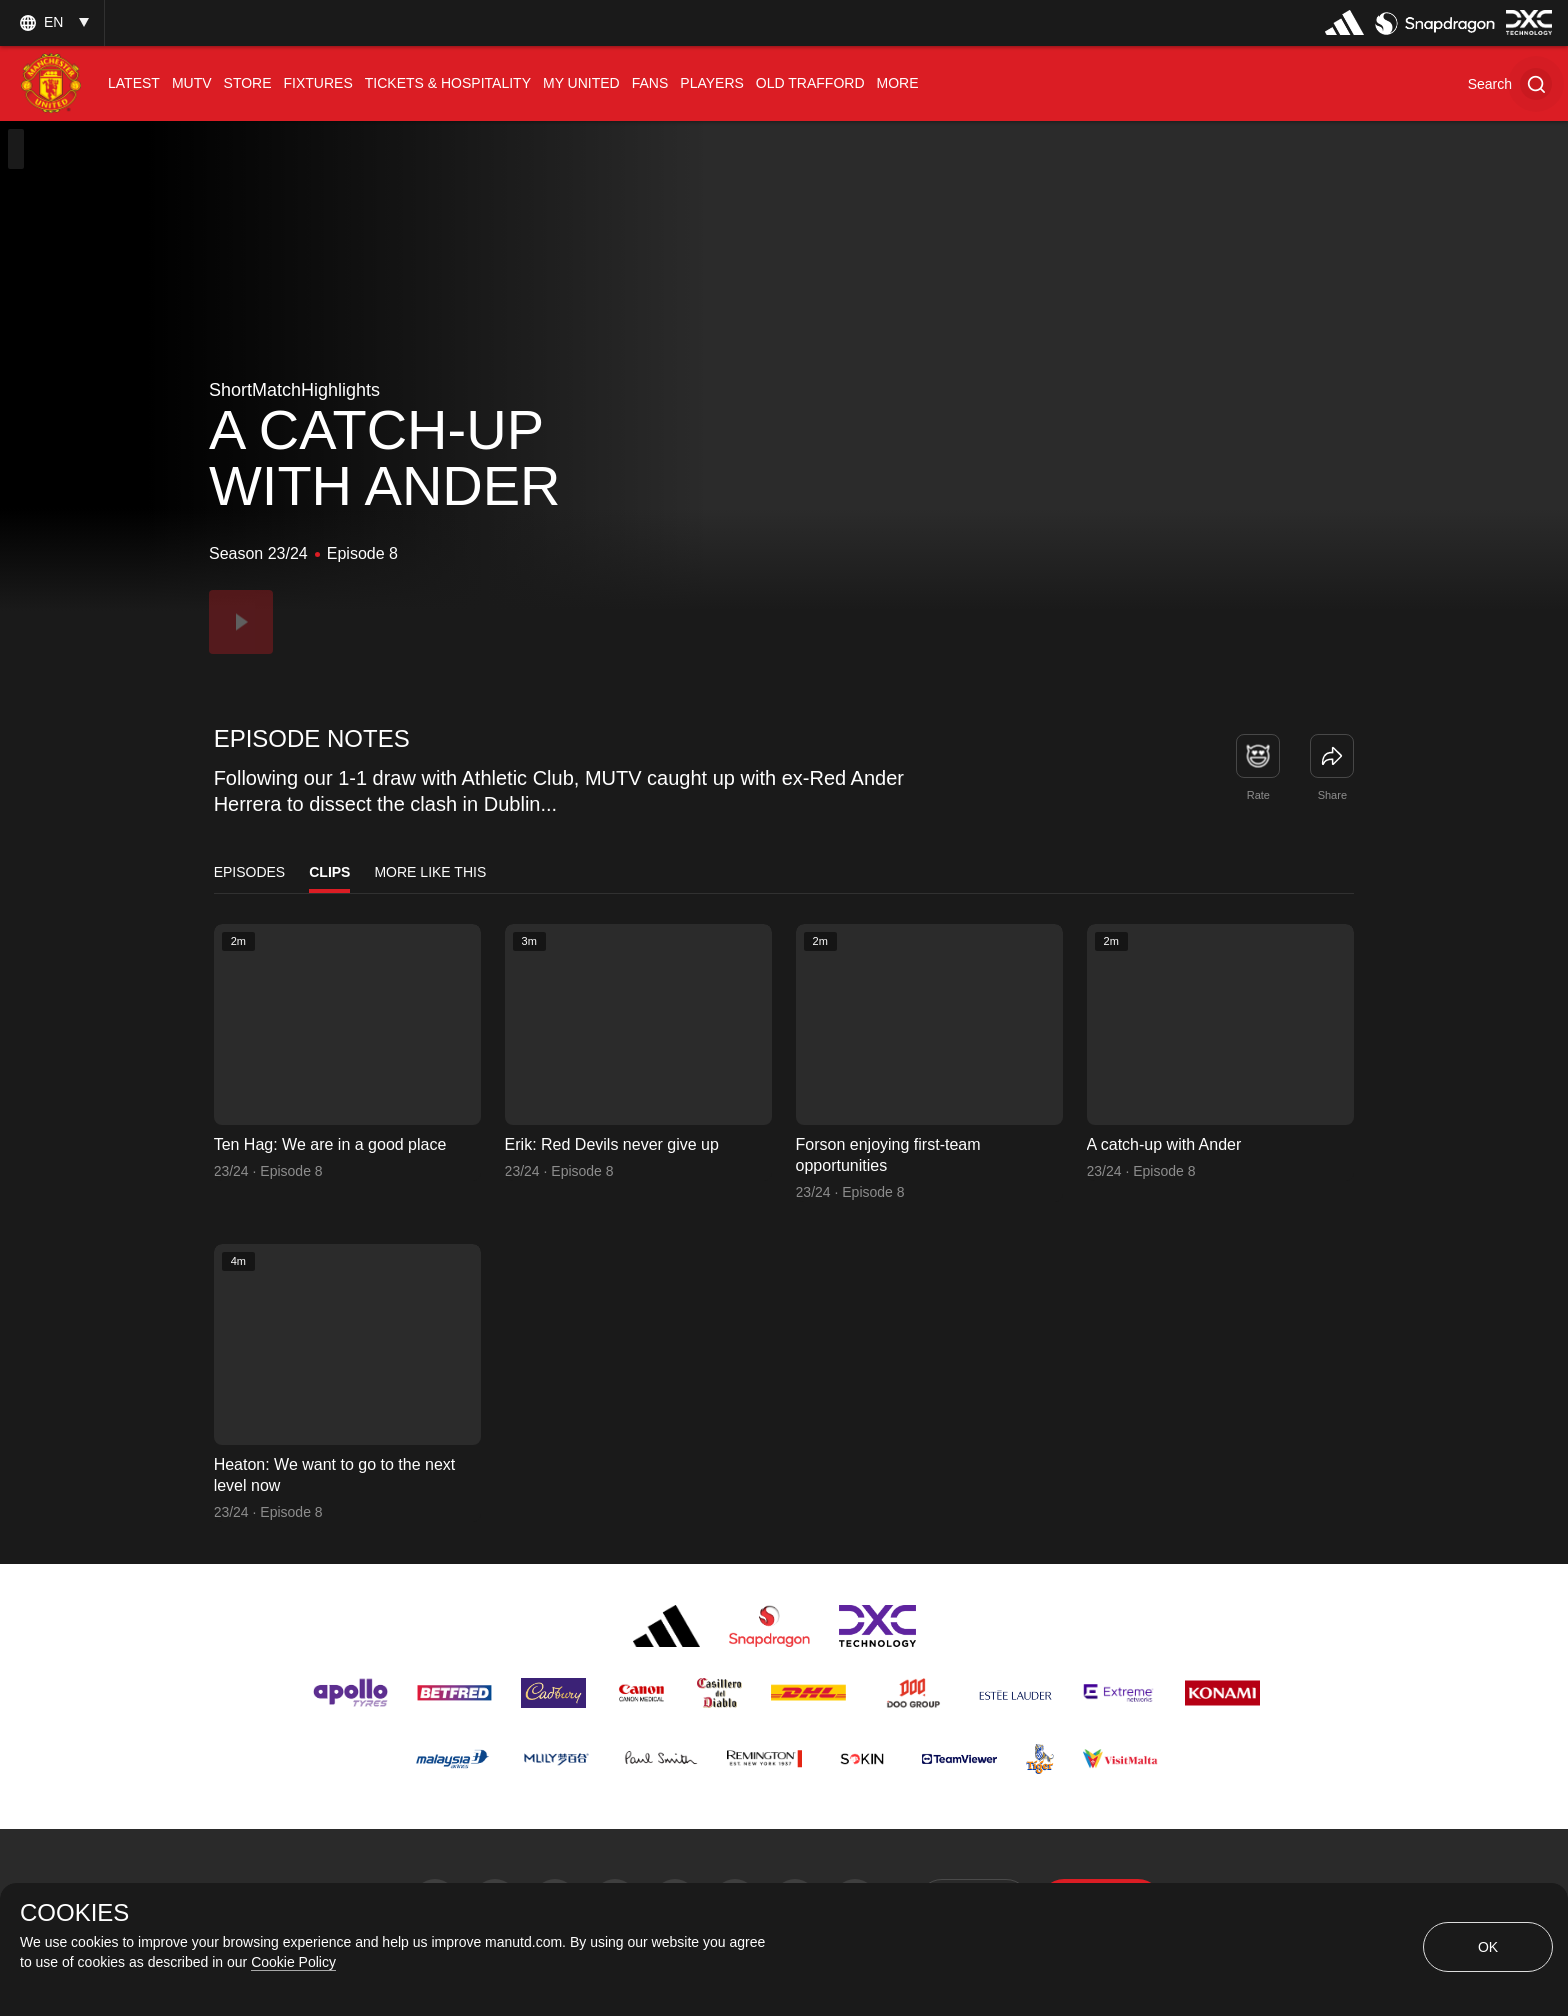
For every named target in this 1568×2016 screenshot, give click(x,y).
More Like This (430, 872)
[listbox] (52, 22)
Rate (1258, 795)
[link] (1332, 756)
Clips (329, 872)
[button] (1510, 83)
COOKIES (74, 1913)
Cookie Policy (293, 1962)
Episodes (250, 872)
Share (1332, 795)
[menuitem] (134, 83)
